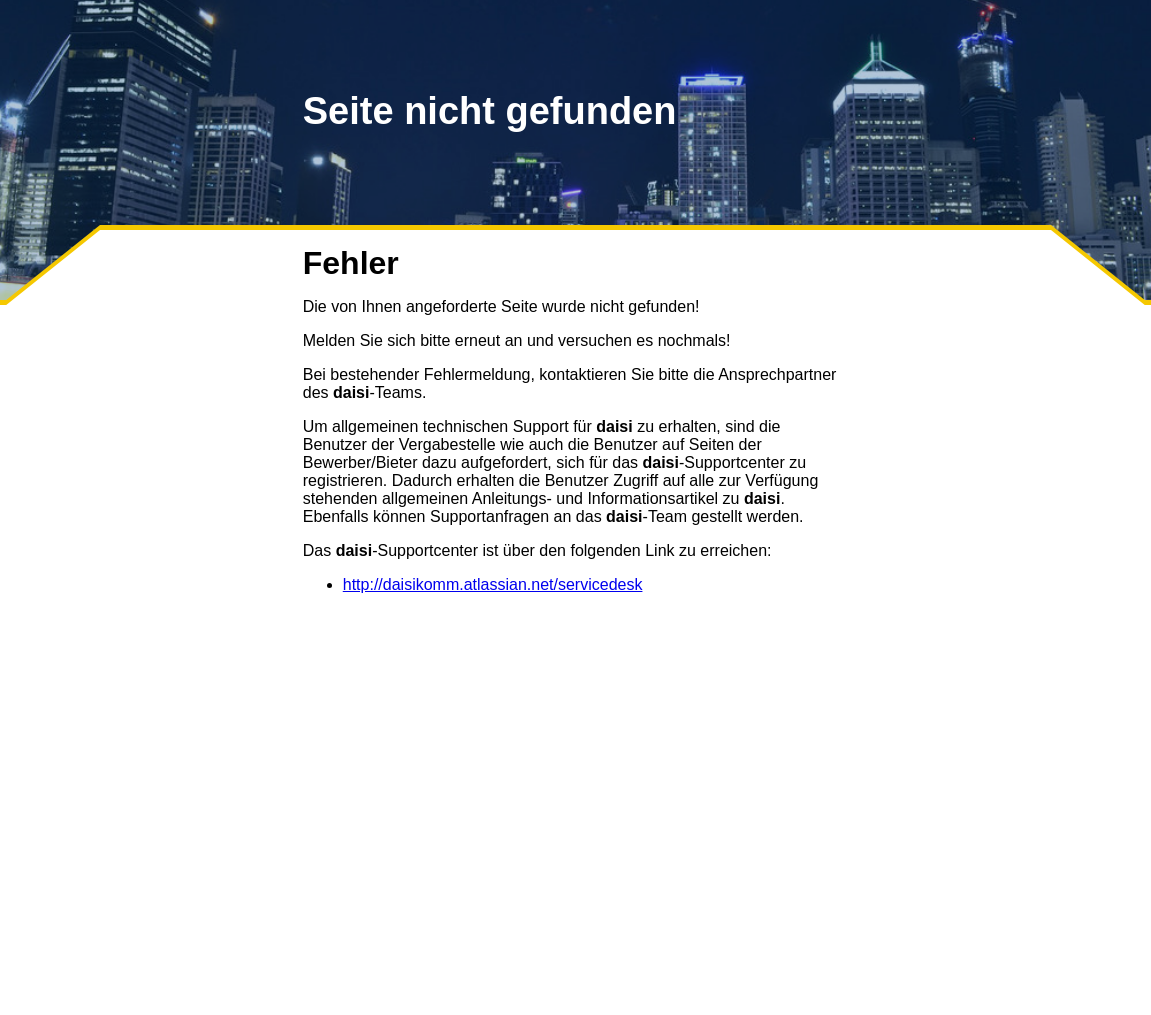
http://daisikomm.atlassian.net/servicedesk (493, 584)
